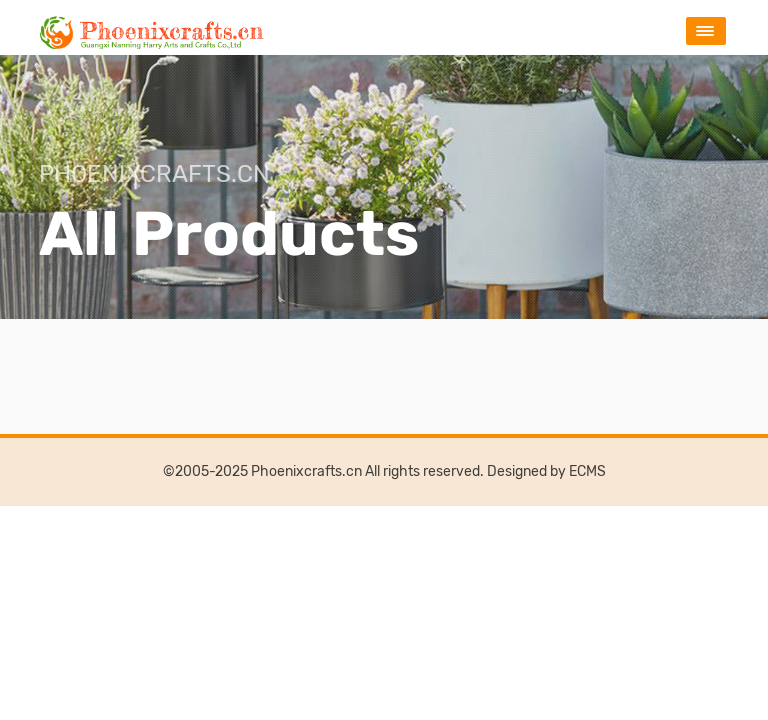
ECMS (587, 471)
